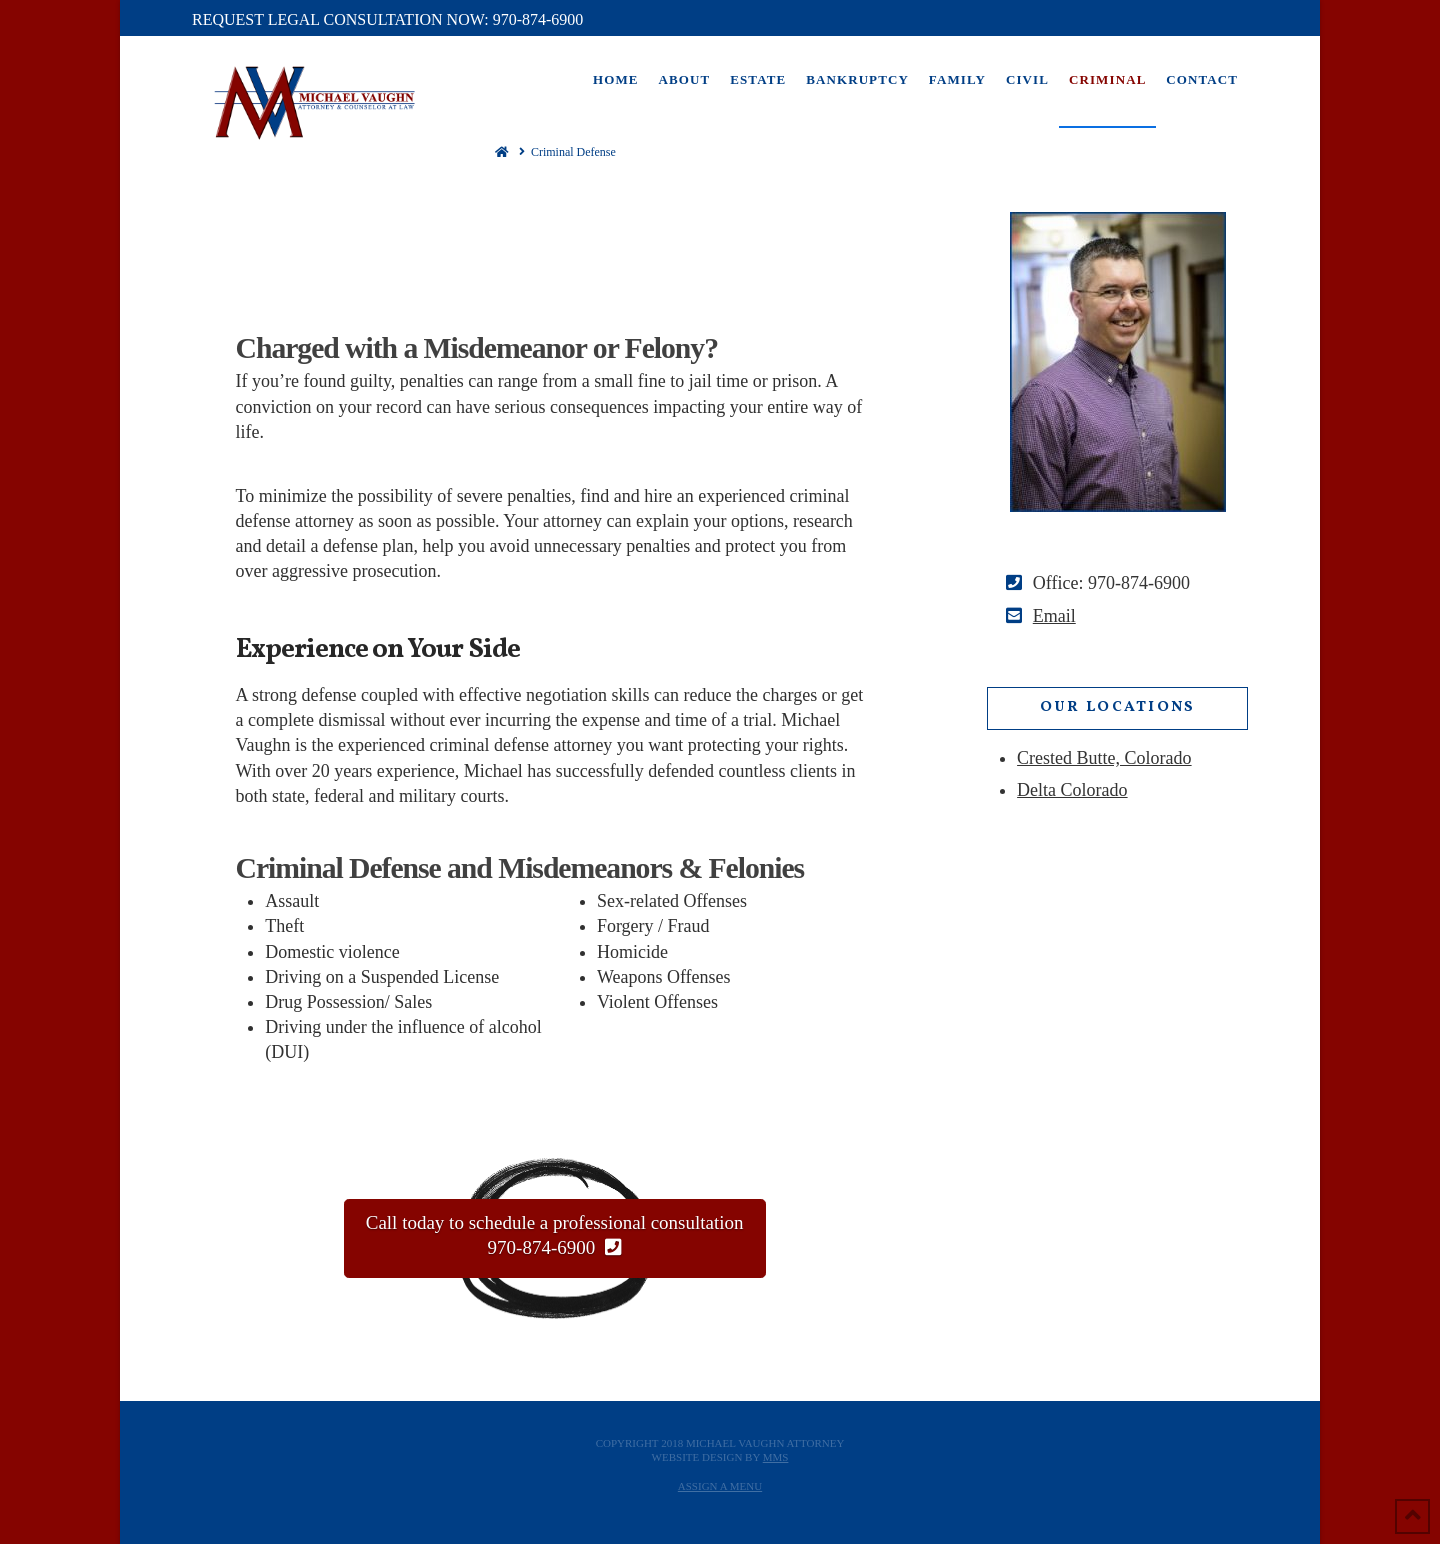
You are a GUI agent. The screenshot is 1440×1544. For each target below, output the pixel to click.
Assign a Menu (720, 1486)
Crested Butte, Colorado (1104, 758)
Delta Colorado (1072, 790)
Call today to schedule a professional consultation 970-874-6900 (555, 1236)
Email (1054, 616)
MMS (776, 1457)
